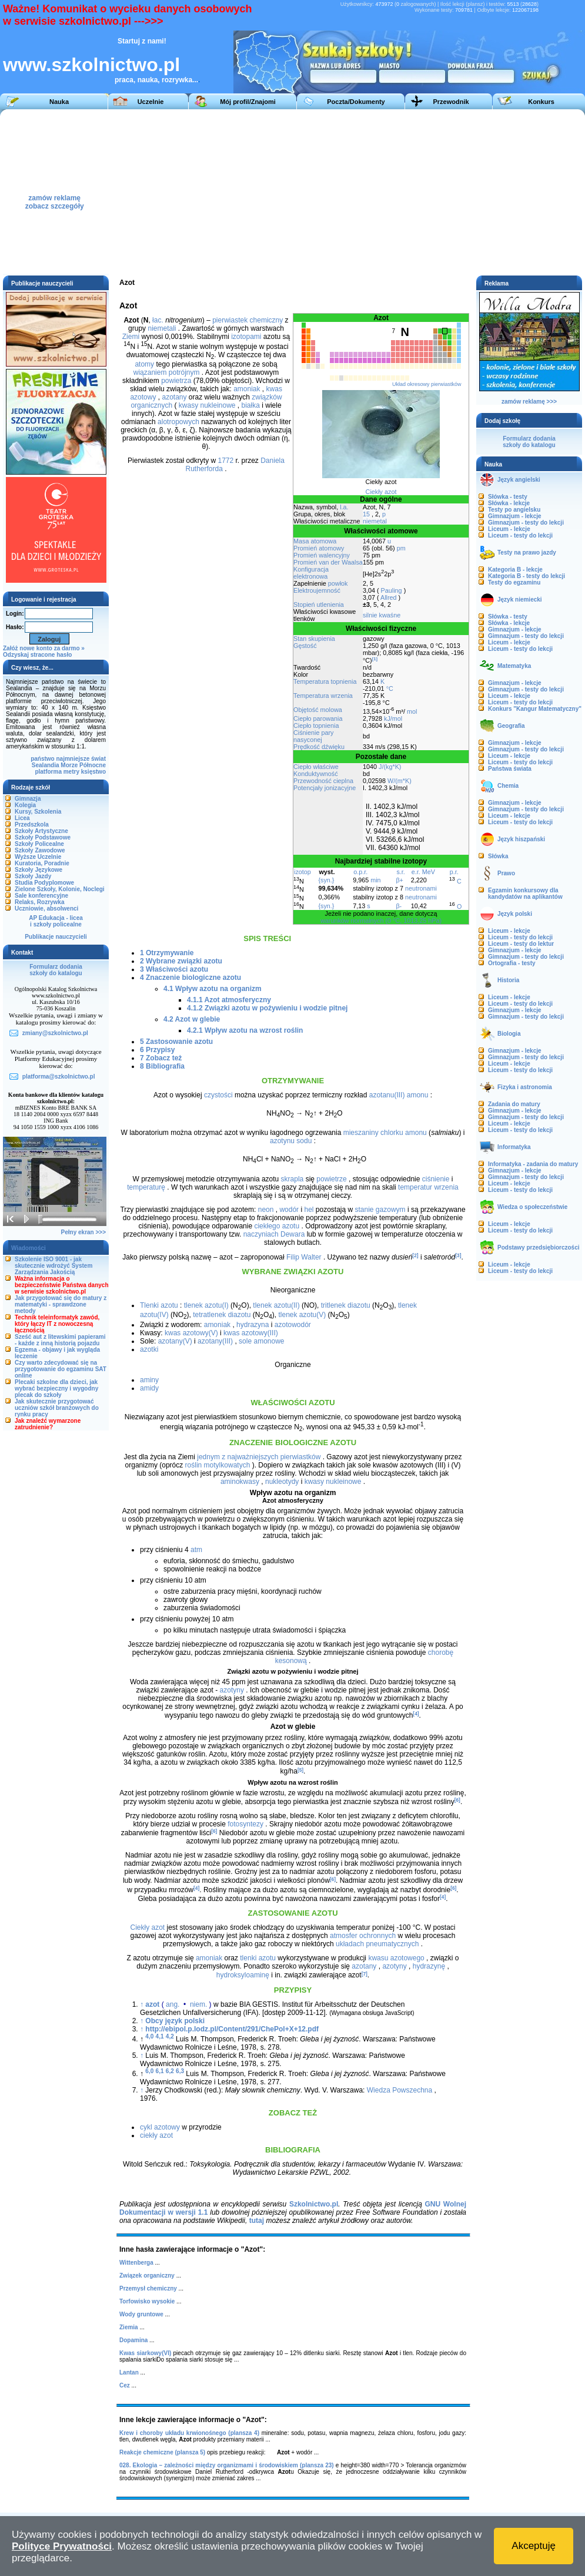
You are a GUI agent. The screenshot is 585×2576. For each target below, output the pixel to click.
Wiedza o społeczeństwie (532, 1207)
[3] (458, 1255)
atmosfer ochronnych (363, 1936)
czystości (218, 1095)
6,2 (170, 2071)
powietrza (176, 381)
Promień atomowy (318, 548)
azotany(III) (215, 1341)
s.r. (400, 871)
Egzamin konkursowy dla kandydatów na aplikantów (525, 893)
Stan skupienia (314, 638)
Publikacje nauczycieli (56, 936)
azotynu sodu (291, 1141)
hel (308, 1209)
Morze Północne (83, 765)
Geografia (511, 726)
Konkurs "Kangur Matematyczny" (534, 709)
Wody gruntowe (141, 2314)
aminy (149, 1380)
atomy (144, 364)
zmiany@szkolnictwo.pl (55, 1033)
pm (401, 548)
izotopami (246, 337)
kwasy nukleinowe (207, 405)
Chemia (508, 785)
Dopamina (133, 2340)
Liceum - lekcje (509, 529)
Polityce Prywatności (62, 2546)
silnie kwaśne (381, 615)
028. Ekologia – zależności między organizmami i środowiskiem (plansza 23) (226, 2465)
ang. (172, 2004)
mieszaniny (361, 1133)
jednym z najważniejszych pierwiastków (258, 1457)
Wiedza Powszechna (399, 2090)
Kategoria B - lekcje (515, 569)
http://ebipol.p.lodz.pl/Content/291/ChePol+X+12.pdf (232, 2029)
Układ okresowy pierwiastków (427, 384)
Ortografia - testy (512, 963)
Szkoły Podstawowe (43, 837)
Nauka (59, 101)
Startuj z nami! (142, 41)
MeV (428, 871)
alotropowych (178, 422)
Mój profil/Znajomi (248, 101)
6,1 (160, 2071)
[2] (415, 1255)
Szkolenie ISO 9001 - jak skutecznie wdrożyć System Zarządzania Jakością (53, 1265)
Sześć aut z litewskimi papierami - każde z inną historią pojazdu (60, 1340)
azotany (174, 397)
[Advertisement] (400, 191)
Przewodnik (451, 101)
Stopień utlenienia (318, 604)
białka (251, 405)
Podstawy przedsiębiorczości (538, 1247)
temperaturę (146, 1187)
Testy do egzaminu (514, 582)
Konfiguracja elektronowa (311, 573)
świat (98, 758)
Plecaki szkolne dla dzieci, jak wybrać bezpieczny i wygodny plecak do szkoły (56, 1388)
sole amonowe (261, 1341)
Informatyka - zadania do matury (533, 1164)
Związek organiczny (147, 2275)
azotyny (232, 1690)
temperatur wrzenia (428, 1187)
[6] (457, 1800)
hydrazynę (429, 1966)
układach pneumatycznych (377, 1944)
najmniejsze (73, 758)
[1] (374, 658)
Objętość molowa (317, 709)
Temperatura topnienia (324, 681)
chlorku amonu (403, 1133)
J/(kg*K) (390, 766)
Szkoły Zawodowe (40, 850)
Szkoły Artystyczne (41, 831)
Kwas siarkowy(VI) (145, 2353)
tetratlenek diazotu (221, 1315)
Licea (22, 818)
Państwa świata (509, 768)
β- (399, 905)
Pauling (391, 590)
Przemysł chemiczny (148, 2288)
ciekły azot (156, 2135)
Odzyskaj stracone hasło (37, 654)
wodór (289, 1209)
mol (412, 711)
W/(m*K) (399, 780)
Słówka (498, 856)
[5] (300, 1769)
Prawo (506, 873)
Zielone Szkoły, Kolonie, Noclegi (60, 889)
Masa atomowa (314, 541)
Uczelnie (151, 101)
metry (71, 771)
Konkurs (541, 101)
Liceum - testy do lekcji (520, 535)
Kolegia (25, 805)
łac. (157, 320)
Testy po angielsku (514, 509)
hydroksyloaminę (242, 1976)
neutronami (421, 888)
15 (366, 514)
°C (389, 688)
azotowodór (293, 1325)
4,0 (149, 2036)
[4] (416, 1714)
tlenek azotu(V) (302, 1315)
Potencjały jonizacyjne (324, 787)
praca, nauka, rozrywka (153, 80)
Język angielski (518, 479)
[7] (364, 1973)
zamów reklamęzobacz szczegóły (54, 198)
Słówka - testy (507, 496)
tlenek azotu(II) (276, 1305)
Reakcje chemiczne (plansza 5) (162, 2452)
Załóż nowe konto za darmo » (44, 648)
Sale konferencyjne (41, 895)
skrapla (292, 1179)
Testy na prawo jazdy (526, 552)
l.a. (344, 507)
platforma (48, 771)
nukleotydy (282, 1481)
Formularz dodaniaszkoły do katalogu (55, 969)
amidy (149, 1388)
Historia (508, 980)
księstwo (93, 771)
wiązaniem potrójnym (166, 372)
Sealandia (45, 765)
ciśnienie (436, 1179)
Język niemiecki (519, 599)
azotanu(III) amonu (399, 1095)
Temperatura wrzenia (323, 695)
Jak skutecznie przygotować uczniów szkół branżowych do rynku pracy (57, 1408)
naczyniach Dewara (274, 1234)
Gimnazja (28, 798)
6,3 (180, 2071)
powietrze (331, 1179)
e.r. (416, 871)
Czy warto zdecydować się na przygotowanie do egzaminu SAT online (60, 1369)
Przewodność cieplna (323, 780)
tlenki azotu (258, 1958)
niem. (198, 2004)
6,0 (149, 2071)
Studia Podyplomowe (44, 882)
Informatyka (514, 1147)
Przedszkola (32, 824)
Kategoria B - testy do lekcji (526, 576)
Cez (124, 2385)
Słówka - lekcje (509, 503)
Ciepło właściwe (316, 766)
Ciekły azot (381, 491)
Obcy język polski (175, 2021)
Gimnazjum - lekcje (514, 516)
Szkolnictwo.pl (313, 2204)
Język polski (514, 914)
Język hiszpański (521, 839)
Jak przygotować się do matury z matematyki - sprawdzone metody (60, 1304)
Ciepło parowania (317, 718)
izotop (302, 871)
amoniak (246, 389)
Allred (388, 597)
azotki (149, 1349)
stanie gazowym (380, 1209)
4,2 (170, 2036)
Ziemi (130, 337)
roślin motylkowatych (217, 1465)
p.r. (454, 871)
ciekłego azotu (276, 1226)
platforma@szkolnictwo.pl (58, 1076)
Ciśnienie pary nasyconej (313, 736)
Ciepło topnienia (316, 725)
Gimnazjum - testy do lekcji (526, 522)
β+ (399, 880)
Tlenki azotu (159, 1305)
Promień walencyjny (321, 555)
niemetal (375, 521)
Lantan (129, 2372)
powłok (338, 583)
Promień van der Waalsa (328, 562)
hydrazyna (252, 1325)
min (375, 880)
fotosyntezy (245, 1824)
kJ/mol (393, 718)
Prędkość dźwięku (319, 746)
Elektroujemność (316, 590)
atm (196, 1550)
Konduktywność (315, 773)
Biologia (508, 1033)
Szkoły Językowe (38, 869)
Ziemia (128, 2327)
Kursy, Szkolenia (38, 811)
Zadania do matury (514, 1104)
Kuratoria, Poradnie (42, 863)
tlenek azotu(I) (206, 1305)
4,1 (160, 2036)
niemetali (162, 328)
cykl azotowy (160, 2127)
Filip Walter (304, 1257)
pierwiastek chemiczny (247, 320)
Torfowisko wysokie (147, 2301)
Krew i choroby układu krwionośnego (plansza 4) (189, 2433)
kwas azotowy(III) (250, 1333)
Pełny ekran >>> (83, 1232)
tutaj (256, 2220)
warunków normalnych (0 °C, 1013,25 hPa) (381, 920)
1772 (225, 460)
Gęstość (305, 645)
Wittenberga (136, 2262)
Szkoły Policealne (39, 844)
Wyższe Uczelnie (38, 857)
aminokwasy (239, 1481)
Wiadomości (28, 1248)
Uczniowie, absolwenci (46, 908)
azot (152, 2004)
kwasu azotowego (396, 1958)
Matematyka (514, 666)
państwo (43, 758)
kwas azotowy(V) (191, 1333)
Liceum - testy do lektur (521, 944)
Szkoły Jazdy (33, 876)
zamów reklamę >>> (529, 401)
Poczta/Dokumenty (356, 101)
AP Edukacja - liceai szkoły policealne (56, 921)
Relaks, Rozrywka (40, 902)
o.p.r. (360, 871)
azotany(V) (175, 1341)
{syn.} (326, 880)
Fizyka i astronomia (524, 1087)
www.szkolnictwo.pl (91, 64)
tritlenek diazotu (345, 1305)
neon (266, 1209)
